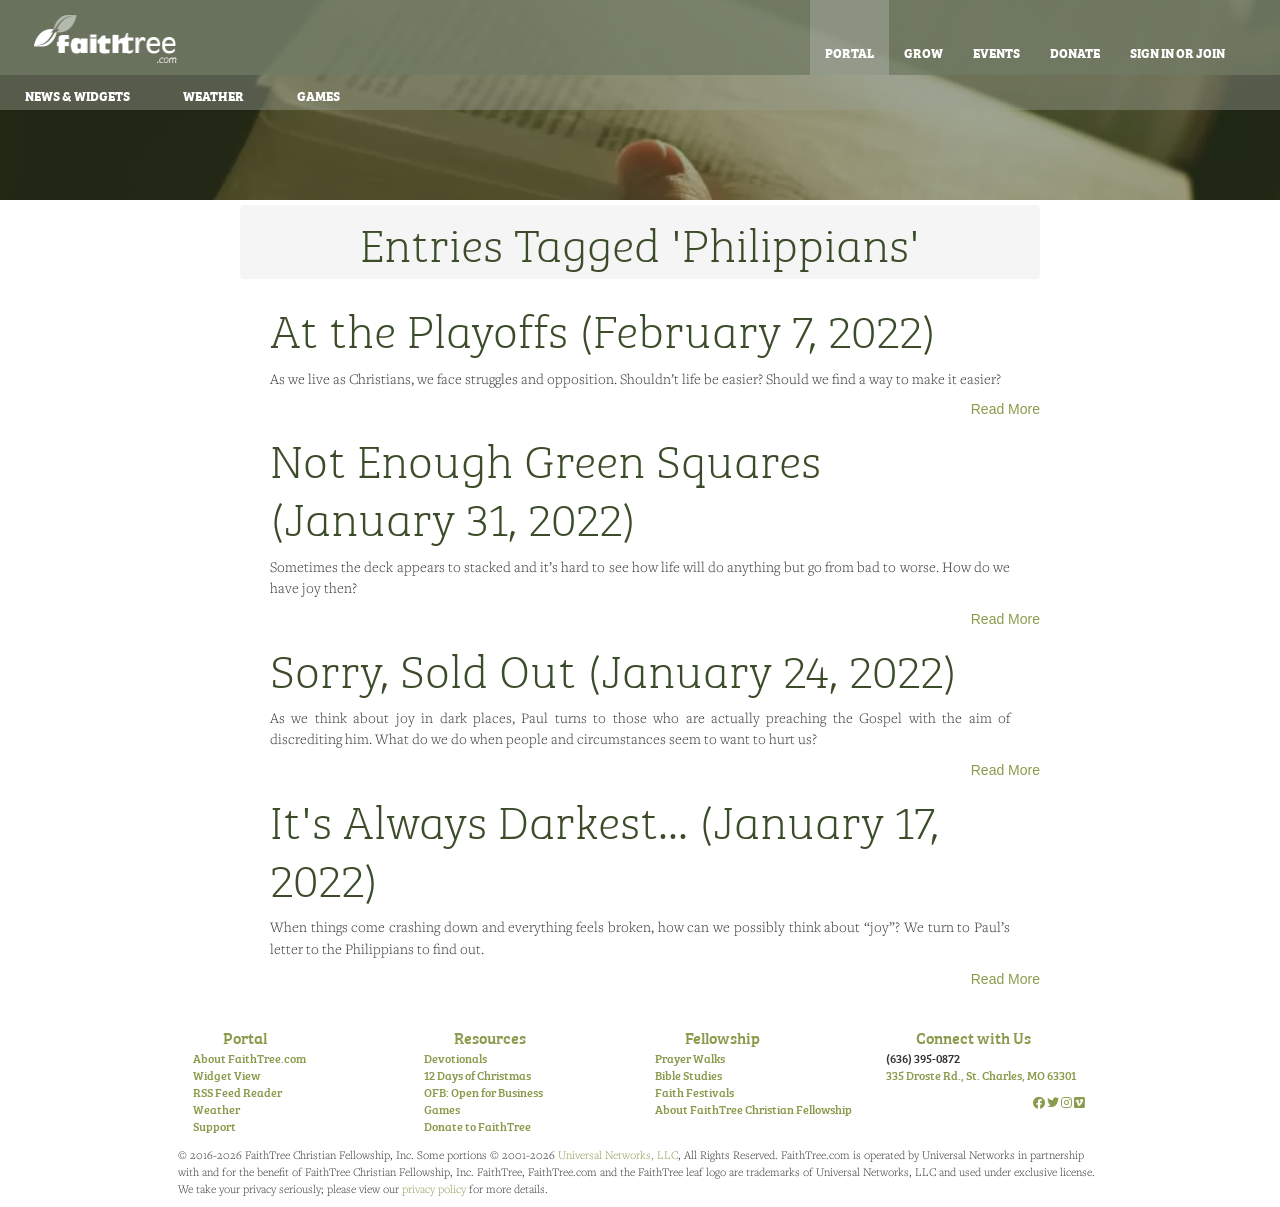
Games (318, 95)
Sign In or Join (1177, 52)
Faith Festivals (694, 1092)
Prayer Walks (690, 1058)
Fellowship (722, 1037)
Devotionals (455, 1058)
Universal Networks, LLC (618, 1154)
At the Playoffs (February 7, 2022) (603, 328)
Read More (1005, 409)
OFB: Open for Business (483, 1092)
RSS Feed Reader (237, 1092)
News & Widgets (77, 95)
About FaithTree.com (249, 1058)
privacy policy (434, 1188)
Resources (490, 1037)
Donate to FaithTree (477, 1126)
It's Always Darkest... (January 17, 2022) (604, 848)
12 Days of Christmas (477, 1075)
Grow (923, 52)
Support (214, 1126)
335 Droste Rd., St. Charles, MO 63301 (981, 1075)
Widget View (226, 1075)
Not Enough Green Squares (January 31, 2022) (545, 487)
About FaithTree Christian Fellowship (753, 1109)
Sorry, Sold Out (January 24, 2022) (613, 668)
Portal (849, 52)
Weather (213, 95)
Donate (1075, 52)
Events (996, 52)
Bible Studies (688, 1075)
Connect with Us (973, 1037)
